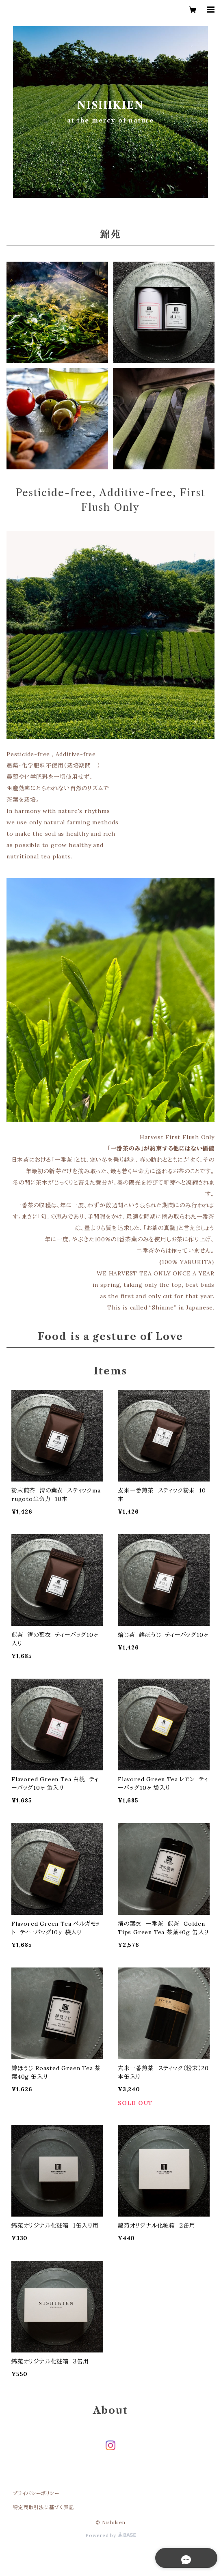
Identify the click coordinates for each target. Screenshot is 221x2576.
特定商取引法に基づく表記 (43, 2507)
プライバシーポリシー (36, 2493)
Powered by (110, 2535)
